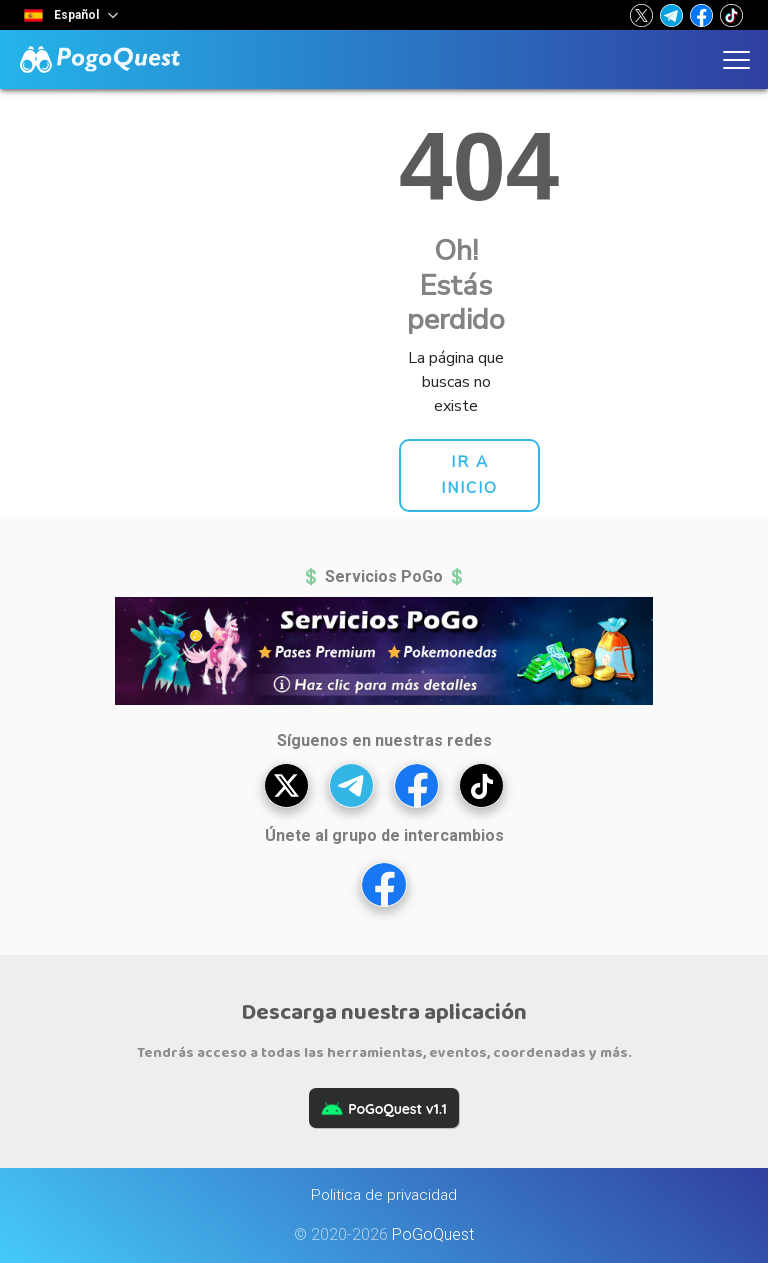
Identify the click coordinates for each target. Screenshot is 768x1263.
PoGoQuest (433, 1234)
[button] (641, 15)
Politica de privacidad (384, 1195)
